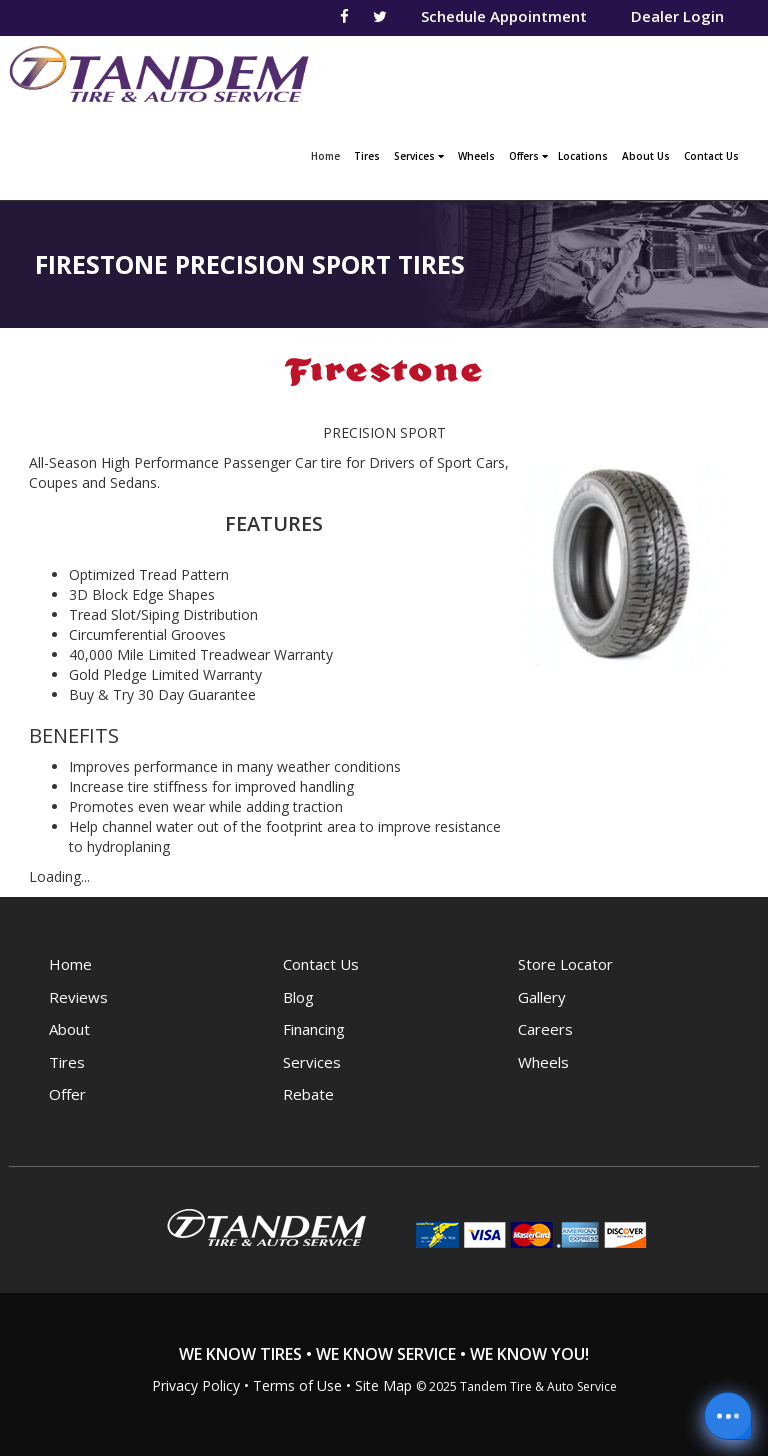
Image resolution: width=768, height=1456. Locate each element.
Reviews (78, 997)
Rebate (308, 1094)
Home (328, 154)
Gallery (542, 997)
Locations (583, 156)
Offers (528, 156)
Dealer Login (677, 16)
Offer (67, 1094)
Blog (298, 997)
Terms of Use (297, 1385)
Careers (545, 1029)
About (69, 1029)
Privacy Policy (196, 1385)
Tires (367, 156)
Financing (314, 1029)
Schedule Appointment (504, 16)
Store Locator (565, 964)
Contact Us (711, 156)
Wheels (476, 156)
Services (419, 156)
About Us (646, 156)
